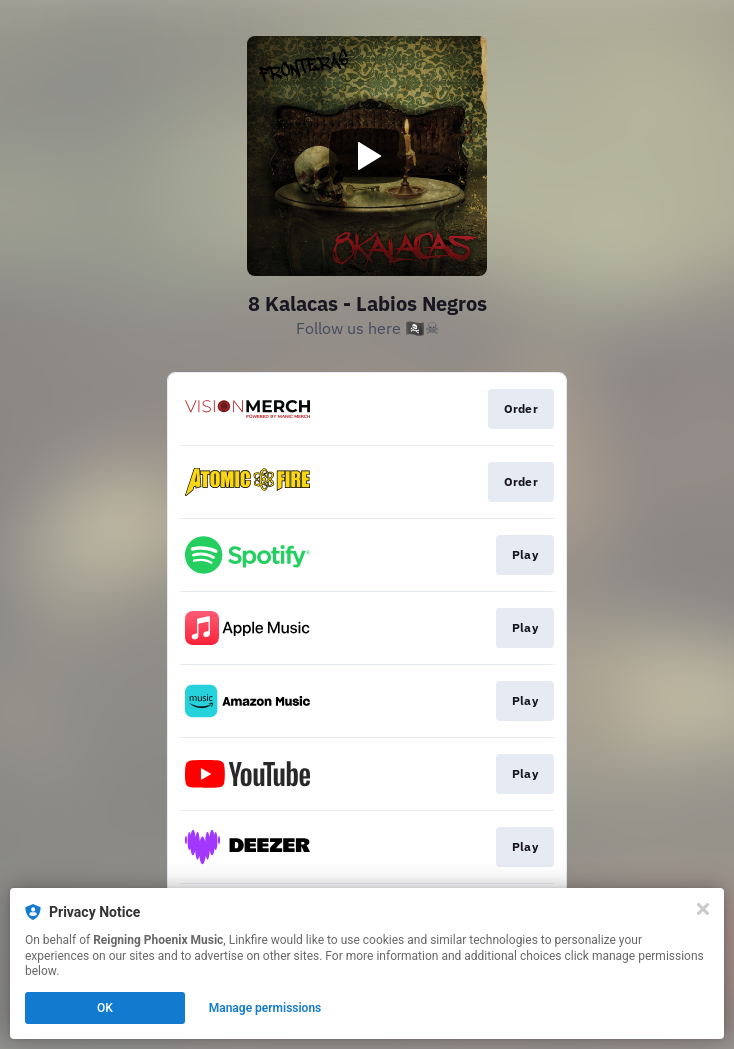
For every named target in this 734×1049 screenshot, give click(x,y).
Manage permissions (265, 1008)
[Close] (703, 909)
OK (105, 1008)
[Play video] (367, 156)
